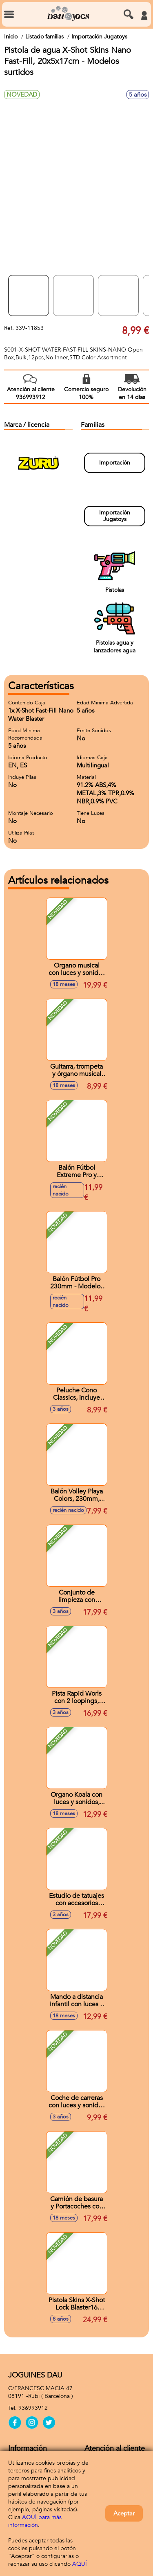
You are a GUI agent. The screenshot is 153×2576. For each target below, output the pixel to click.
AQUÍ (79, 2564)
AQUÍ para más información (35, 2521)
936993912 (33, 2408)
